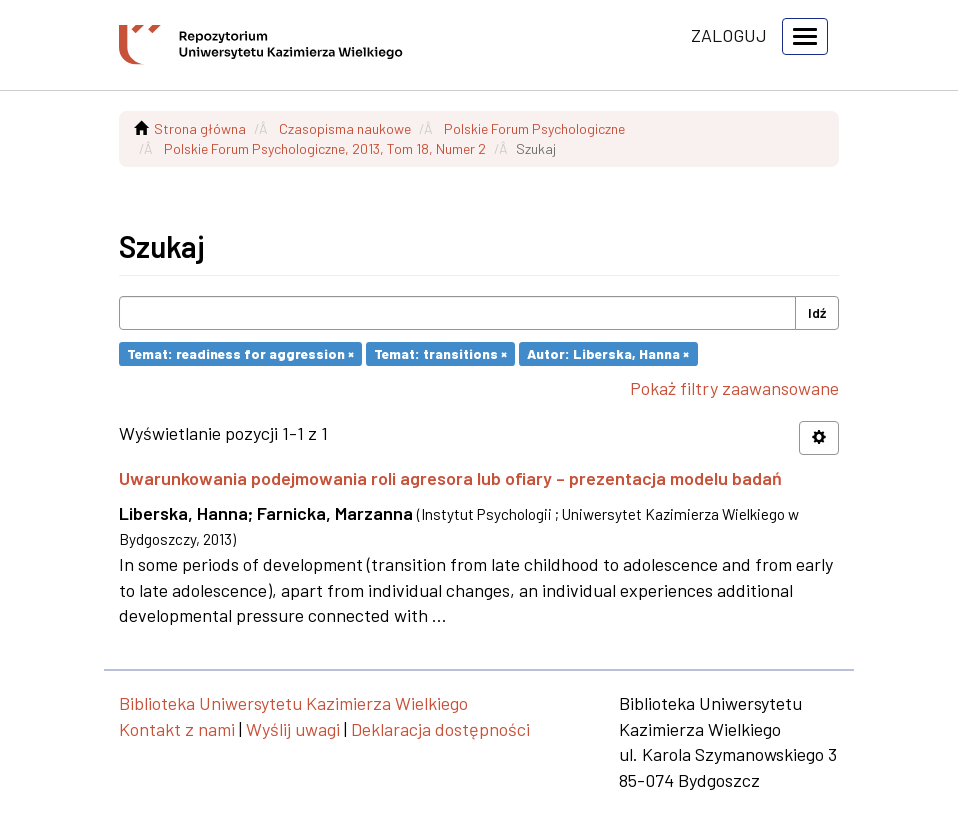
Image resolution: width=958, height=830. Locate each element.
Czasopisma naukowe (345, 128)
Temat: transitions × (440, 353)
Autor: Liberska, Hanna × (608, 353)
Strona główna (200, 128)
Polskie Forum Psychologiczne (534, 128)
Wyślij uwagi (293, 729)
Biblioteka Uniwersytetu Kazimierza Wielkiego (293, 703)
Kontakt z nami (177, 729)
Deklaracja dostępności (440, 729)
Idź (817, 312)
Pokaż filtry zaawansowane (734, 388)
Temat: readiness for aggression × (240, 353)
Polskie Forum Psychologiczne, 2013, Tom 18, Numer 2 (325, 148)
